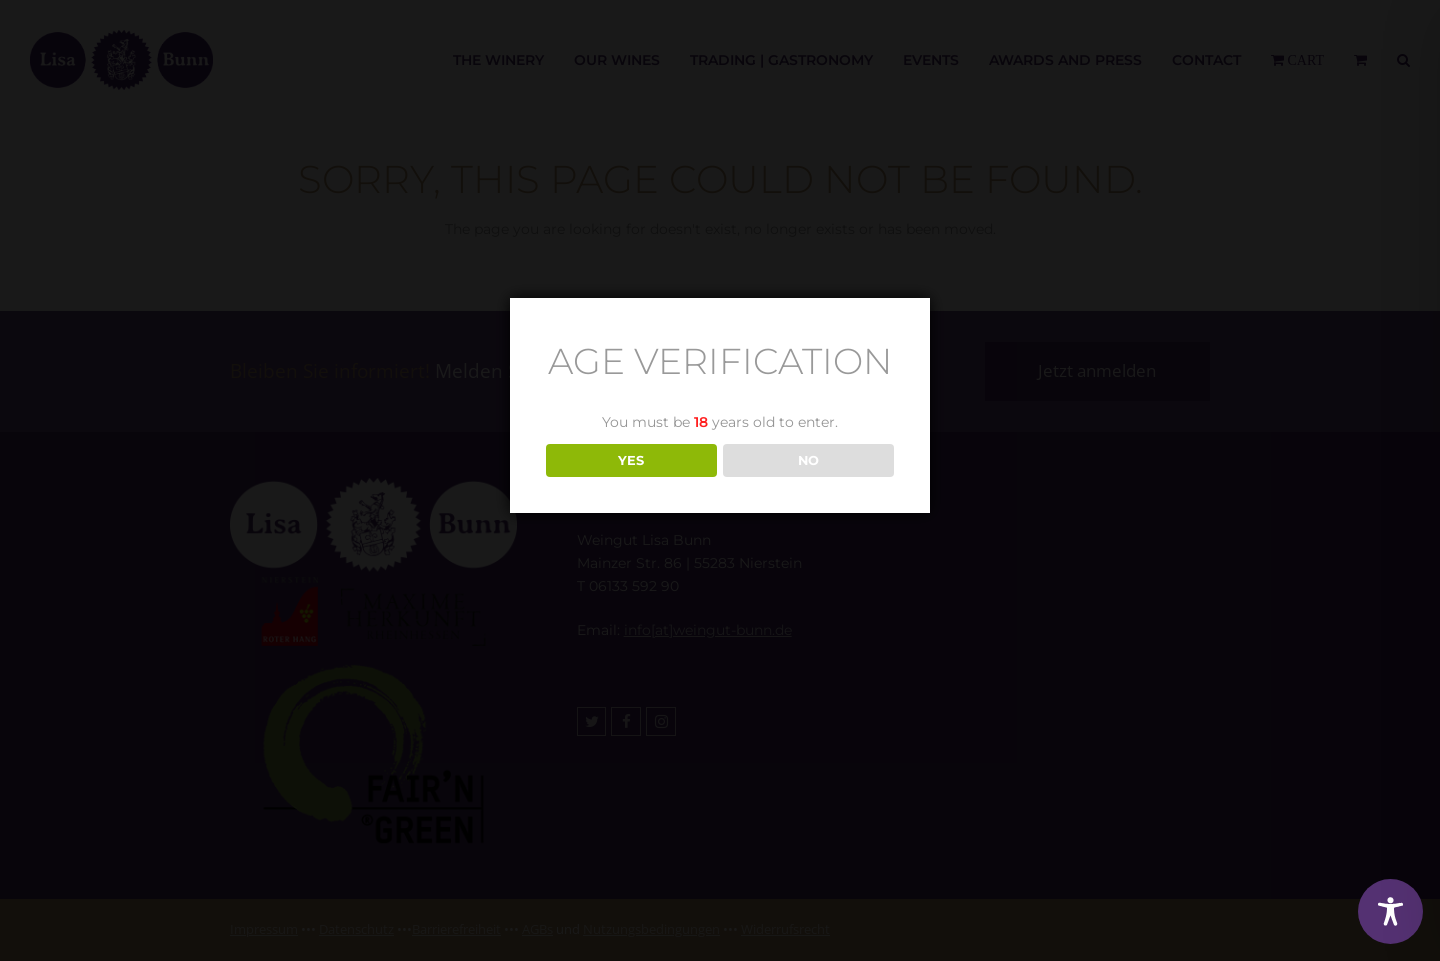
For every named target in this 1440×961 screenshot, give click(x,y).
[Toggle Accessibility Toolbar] (1390, 911)
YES (631, 460)
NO (808, 460)
